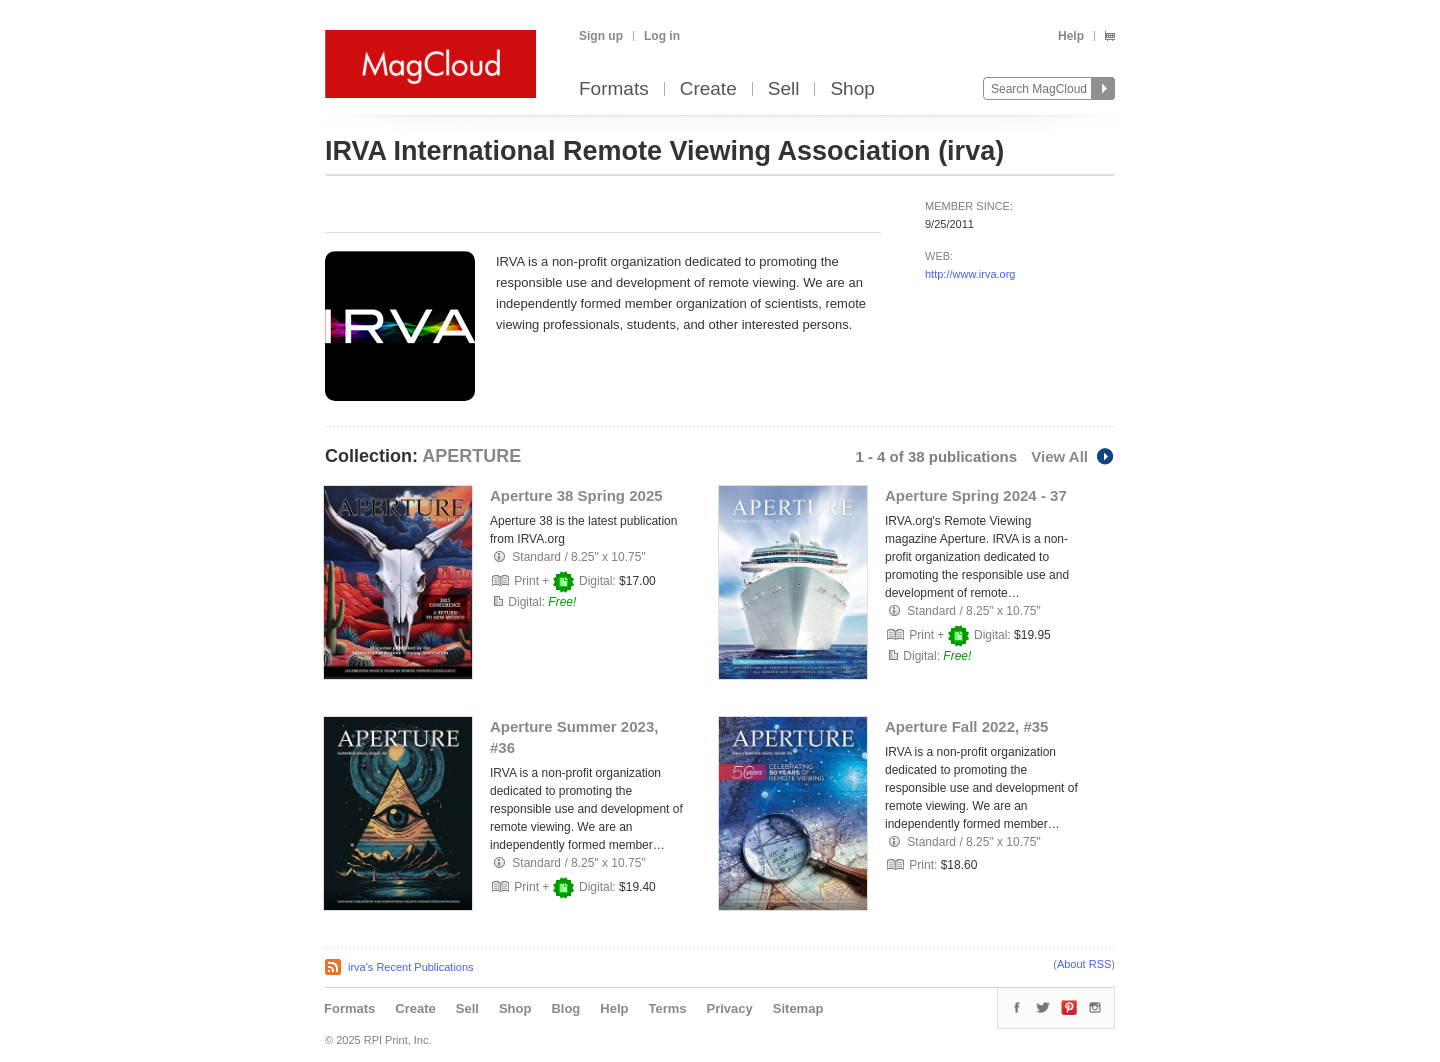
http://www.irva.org (970, 274)
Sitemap (798, 1008)
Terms (667, 1008)
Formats (614, 89)
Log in (662, 36)
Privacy (730, 1008)
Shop (852, 89)
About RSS (1084, 964)
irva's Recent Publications (411, 967)
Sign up (601, 36)
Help (1071, 36)
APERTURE (471, 456)
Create (708, 89)
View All (1073, 456)
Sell (784, 89)
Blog (565, 1008)
